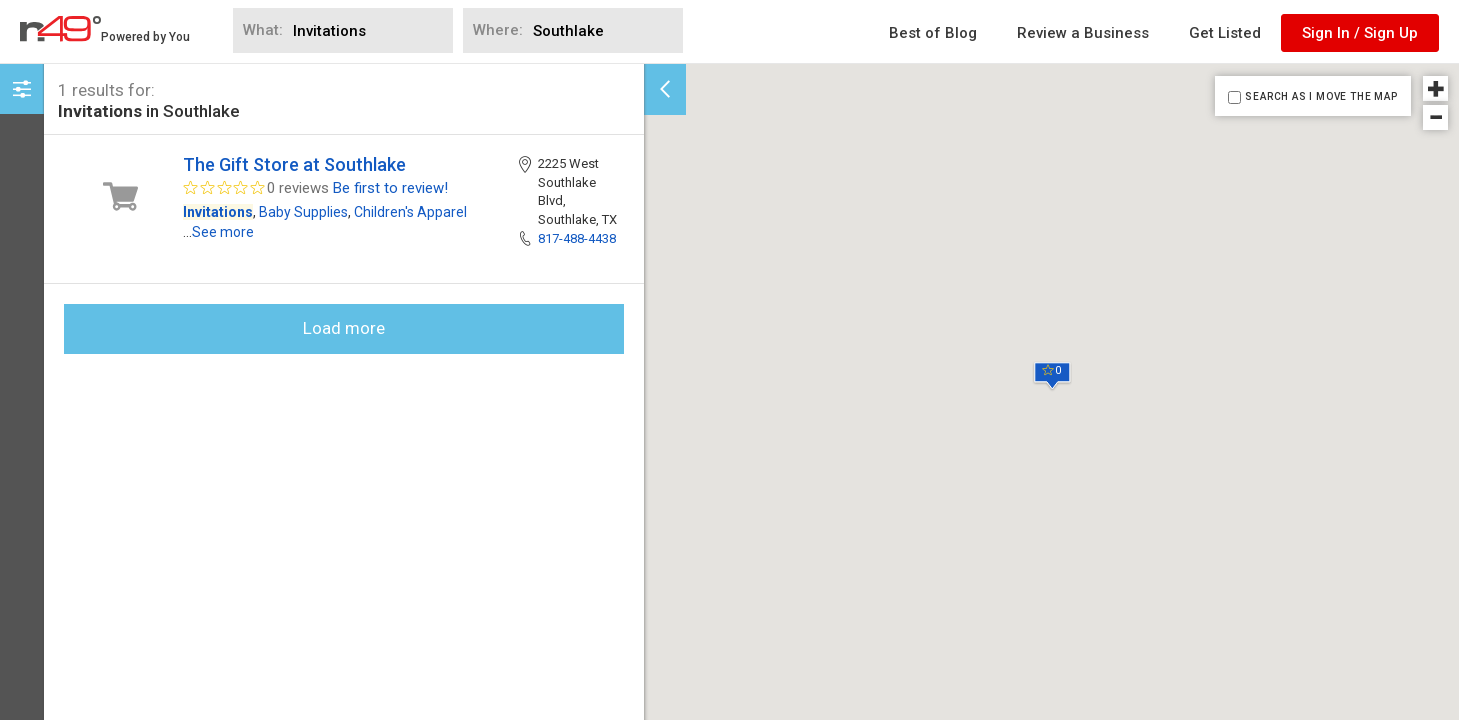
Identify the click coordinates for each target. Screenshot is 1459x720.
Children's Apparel (410, 212)
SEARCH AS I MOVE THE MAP (1321, 96)
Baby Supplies (303, 212)
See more (223, 232)
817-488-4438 (577, 238)
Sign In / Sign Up (1360, 33)
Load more (344, 328)
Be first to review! (390, 188)
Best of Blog (933, 33)
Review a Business (1083, 33)
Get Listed (1225, 33)
